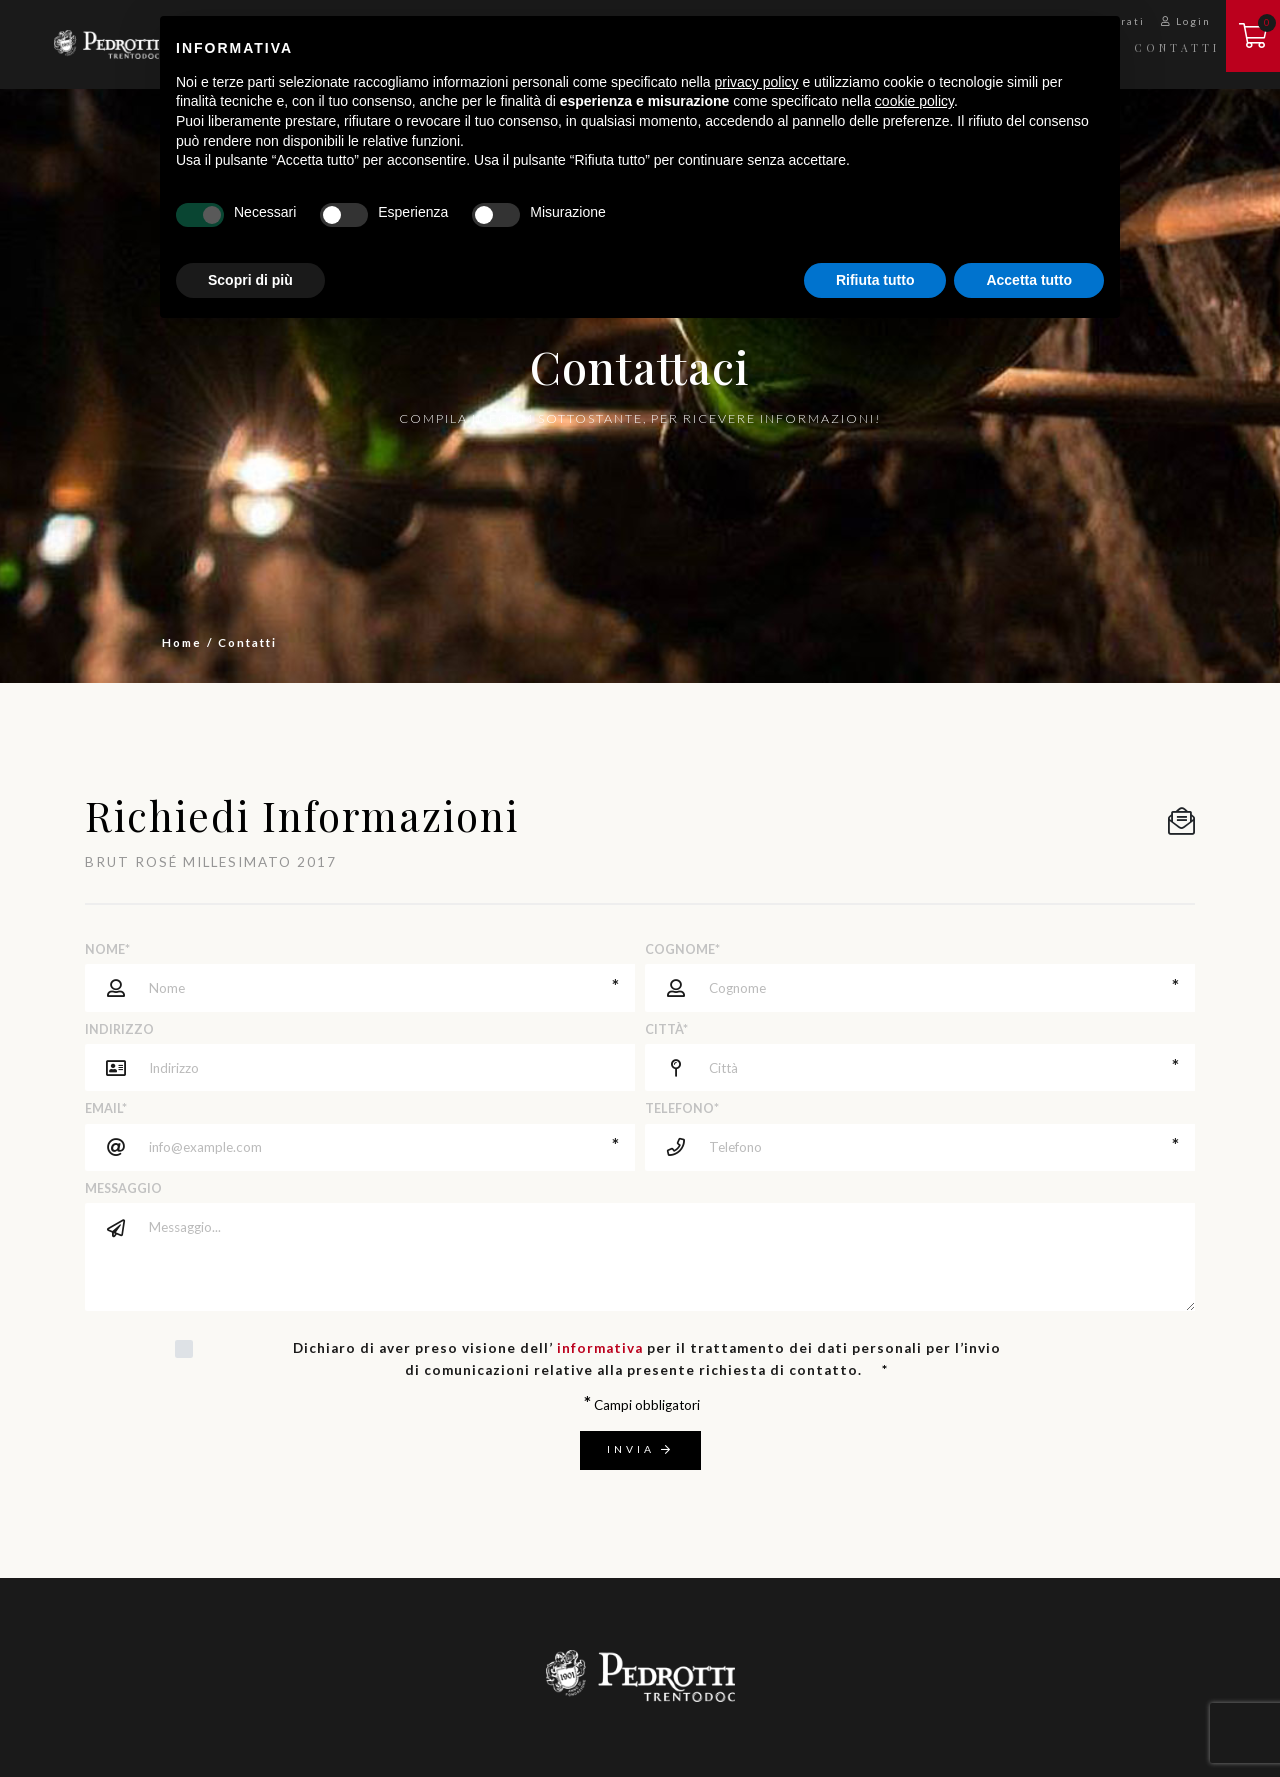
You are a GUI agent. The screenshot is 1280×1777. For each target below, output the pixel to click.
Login (1186, 21)
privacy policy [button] (757, 82)
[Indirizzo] (385, 1067)
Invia (640, 1449)
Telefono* (682, 1108)
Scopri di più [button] (250, 280)
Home (182, 642)
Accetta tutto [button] (1029, 280)
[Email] (360, 1147)
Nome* (107, 949)
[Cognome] (920, 987)
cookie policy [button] (914, 101)
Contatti (1177, 47)
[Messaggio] (665, 1257)
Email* (106, 1108)
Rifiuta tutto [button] (875, 280)
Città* (666, 1029)
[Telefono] (920, 1147)
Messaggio (123, 1188)
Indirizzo (119, 1029)
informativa (600, 1348)
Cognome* (682, 949)
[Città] (920, 1067)
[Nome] (360, 987)
